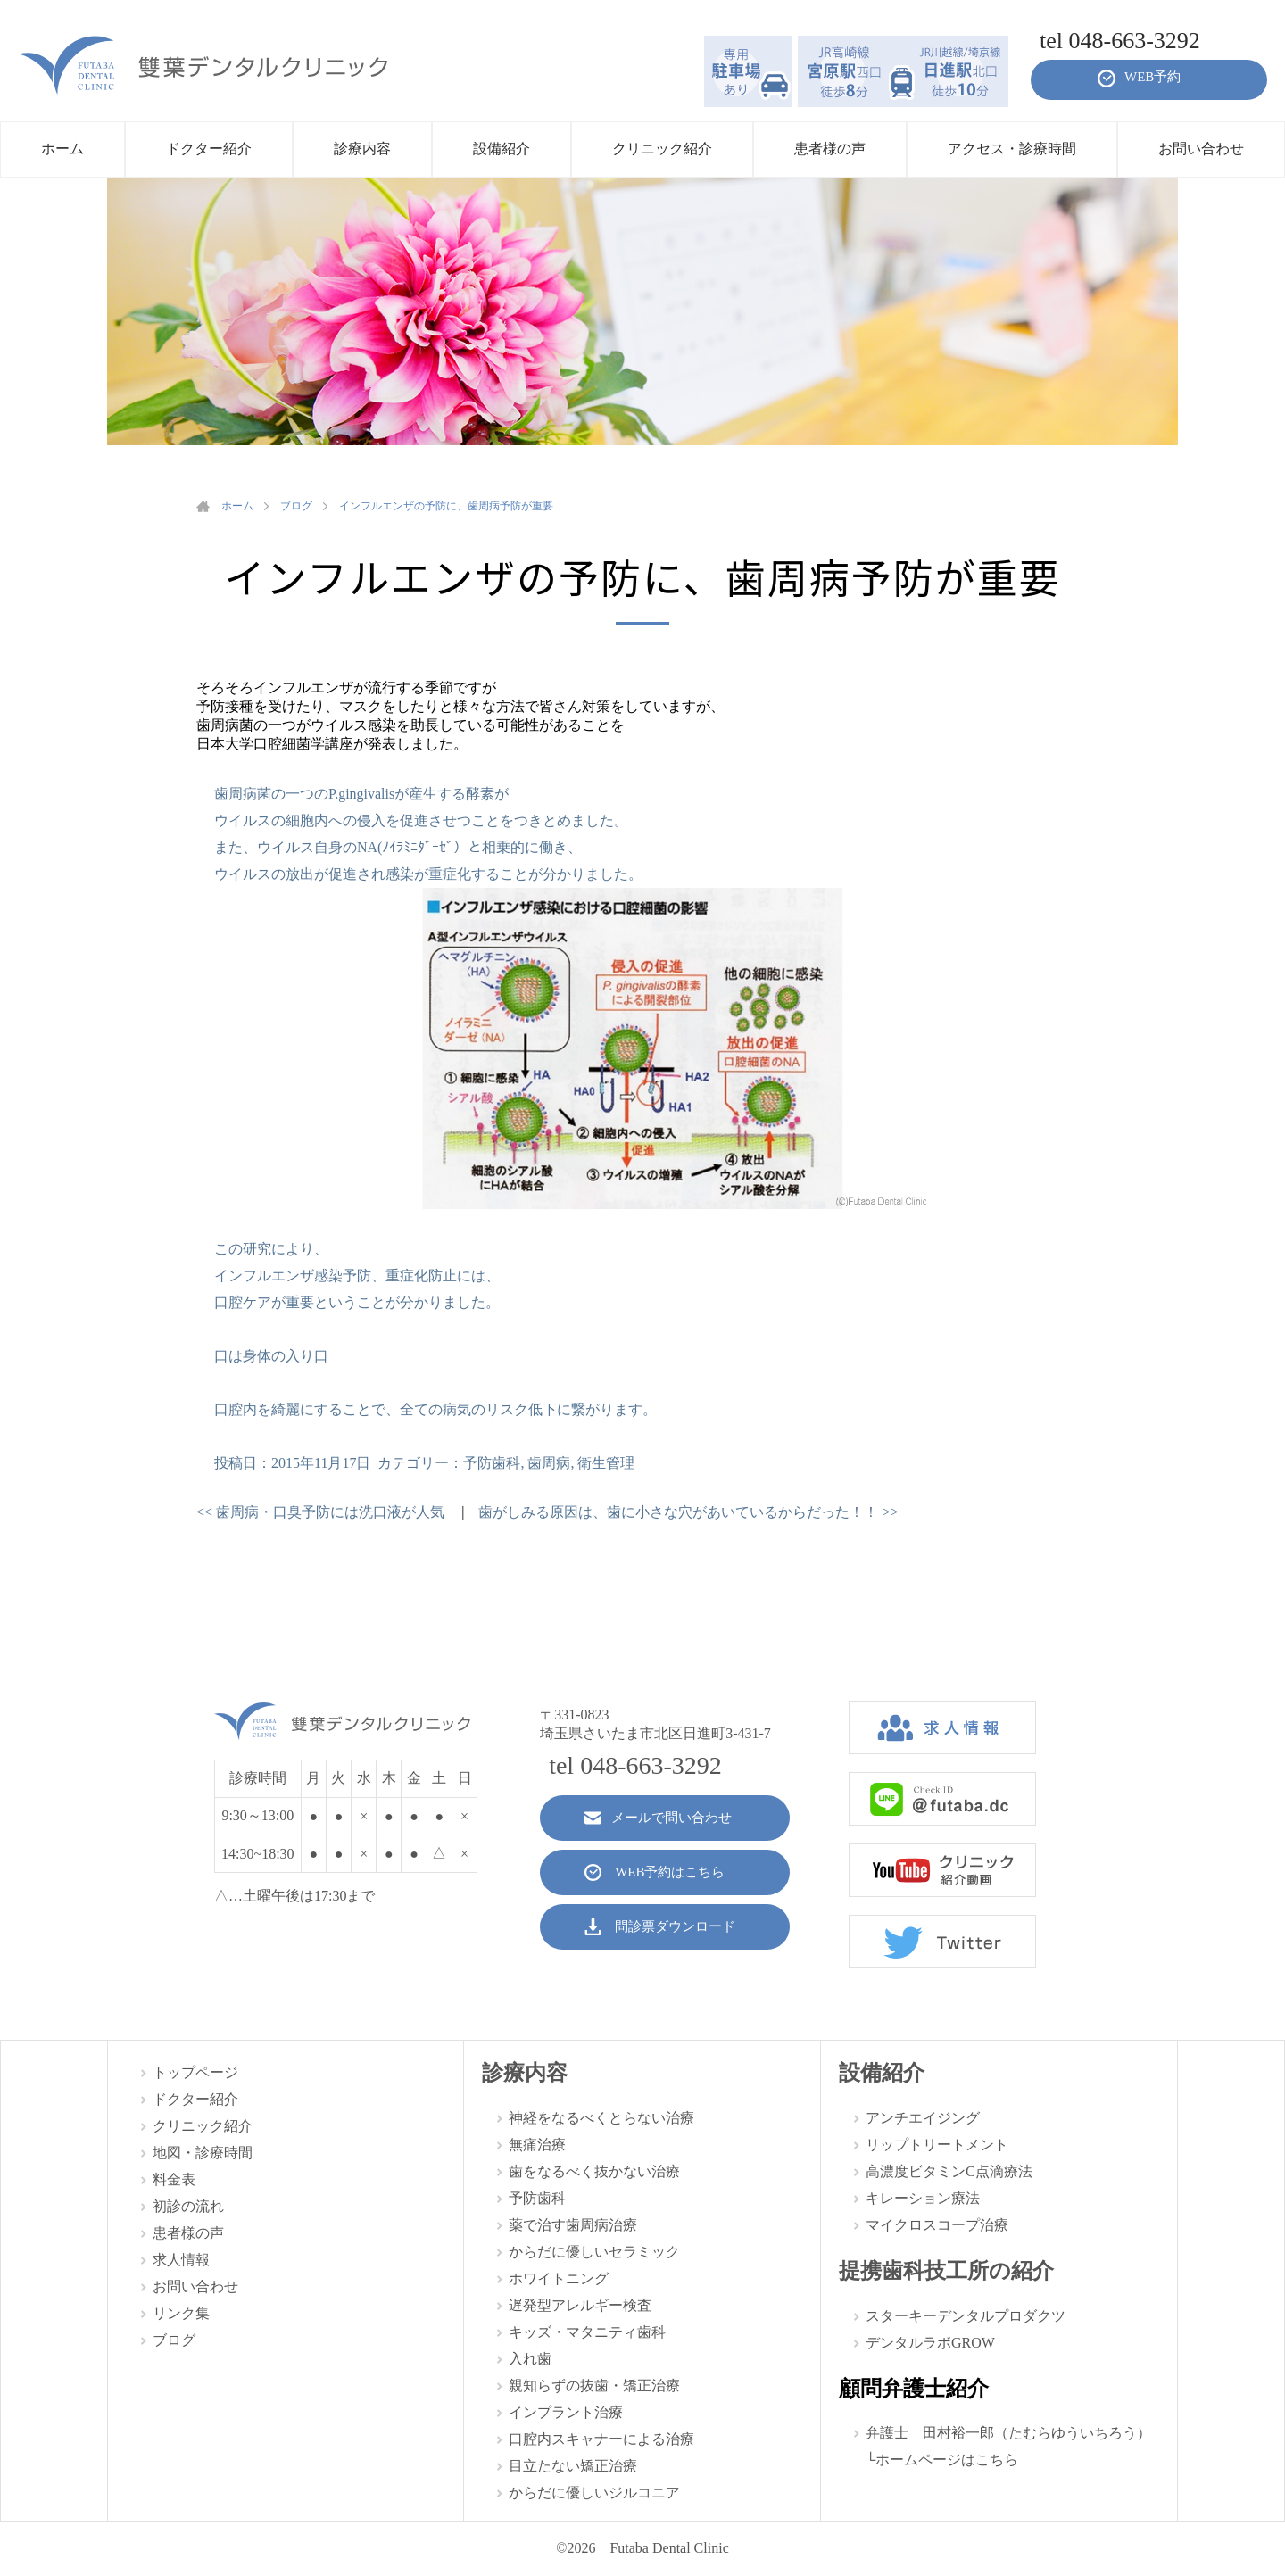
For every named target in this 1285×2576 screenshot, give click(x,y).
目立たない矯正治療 (573, 2465)
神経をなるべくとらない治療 (601, 2117)
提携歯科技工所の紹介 (946, 2270)
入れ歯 (530, 2358)
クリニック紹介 (203, 2125)
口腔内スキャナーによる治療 (601, 2439)
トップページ (195, 2072)
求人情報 (181, 2259)
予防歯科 (491, 1462)
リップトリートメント (937, 2144)
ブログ (174, 2340)
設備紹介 (881, 2072)
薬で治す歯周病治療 (573, 2224)
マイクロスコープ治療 (937, 2224)
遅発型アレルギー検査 (580, 2305)
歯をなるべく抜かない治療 (594, 2171)
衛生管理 (605, 1462)
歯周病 (548, 1462)
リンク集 (181, 2313)
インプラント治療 (566, 2412)
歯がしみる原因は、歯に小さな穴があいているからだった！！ (688, 1512)
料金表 (174, 2179)
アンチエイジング (923, 2117)
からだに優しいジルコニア (594, 2492)
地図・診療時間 (203, 2152)
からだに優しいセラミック (594, 2251)
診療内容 (525, 2072)
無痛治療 (537, 2144)
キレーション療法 (923, 2198)
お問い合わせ (195, 2286)
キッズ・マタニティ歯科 (587, 2332)
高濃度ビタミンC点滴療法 (949, 2171)
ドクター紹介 (195, 2099)
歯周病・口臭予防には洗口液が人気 (320, 1512)
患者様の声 (188, 2233)
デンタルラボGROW (930, 2342)
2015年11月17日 (320, 1462)
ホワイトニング (559, 2278)
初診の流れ (188, 2206)
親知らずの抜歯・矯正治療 (594, 2385)
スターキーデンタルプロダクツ (965, 2315)
